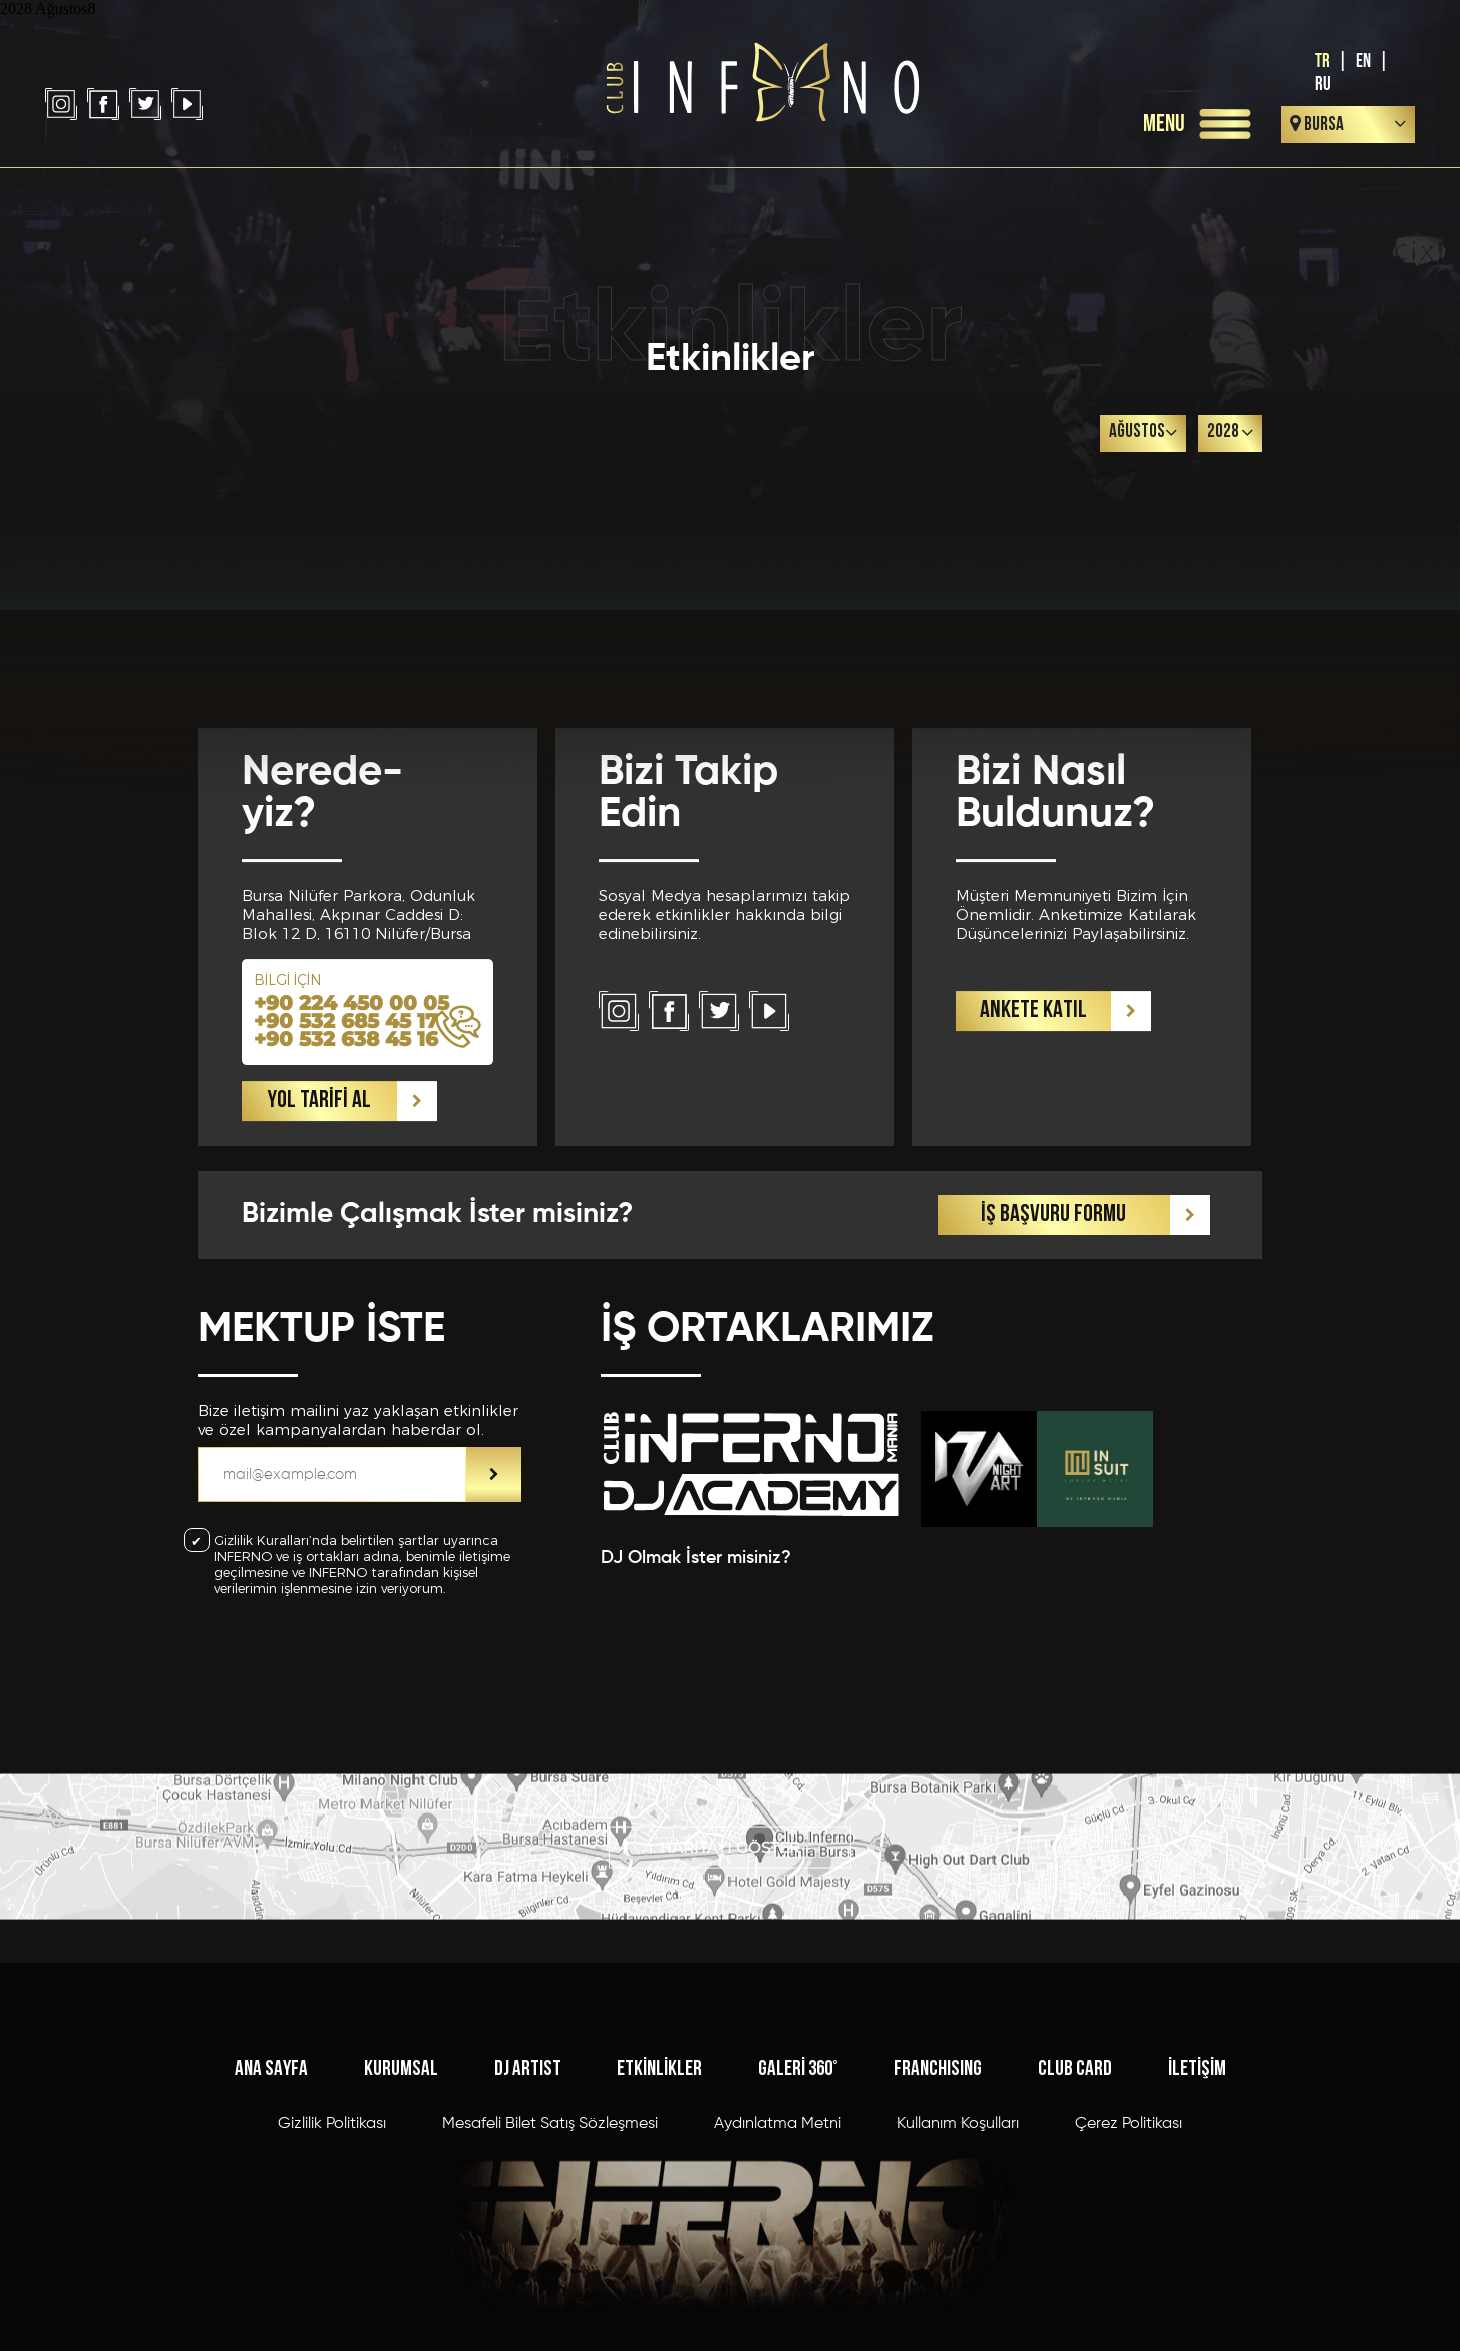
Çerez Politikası (1128, 2296)
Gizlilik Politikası (332, 2296)
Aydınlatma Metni (777, 2296)
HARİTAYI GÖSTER (730, 1903)
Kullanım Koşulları (958, 2296)
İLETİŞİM (1197, 2241)
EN (1363, 61)
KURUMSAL (401, 2241)
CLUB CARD (1075, 2241)
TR (1322, 61)
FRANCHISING (938, 2241)
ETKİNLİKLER (659, 2241)
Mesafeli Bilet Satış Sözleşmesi (550, 2296)
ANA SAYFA (271, 2241)
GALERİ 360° (798, 2241)
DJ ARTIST (527, 2241)
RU (1323, 84)
